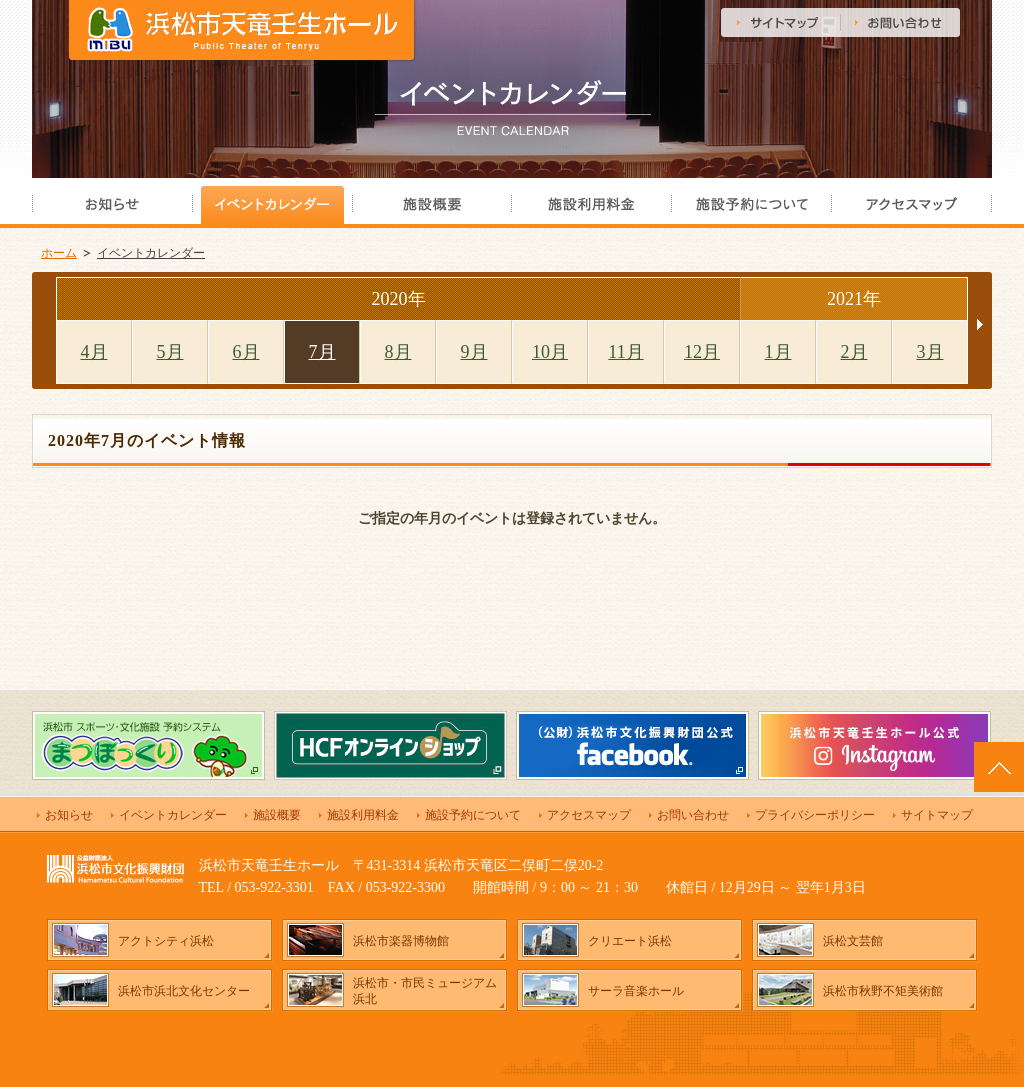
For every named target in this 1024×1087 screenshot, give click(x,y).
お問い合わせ (693, 815)
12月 (702, 352)
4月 (94, 352)
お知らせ (69, 815)
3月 (930, 352)
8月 (398, 352)
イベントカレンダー (151, 253)
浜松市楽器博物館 (401, 941)
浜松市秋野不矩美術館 (883, 991)
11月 (625, 352)
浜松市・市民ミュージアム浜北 (425, 991)
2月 (854, 352)
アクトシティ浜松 (166, 941)
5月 (170, 352)
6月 (246, 352)
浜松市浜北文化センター (184, 991)
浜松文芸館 (853, 941)
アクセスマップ (589, 815)
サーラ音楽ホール (636, 991)
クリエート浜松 (630, 941)
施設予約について (473, 815)
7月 (322, 352)
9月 (474, 352)
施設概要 (277, 815)
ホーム (59, 253)
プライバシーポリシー (815, 815)
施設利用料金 (363, 815)
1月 (778, 352)
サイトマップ (937, 815)
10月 (550, 352)
